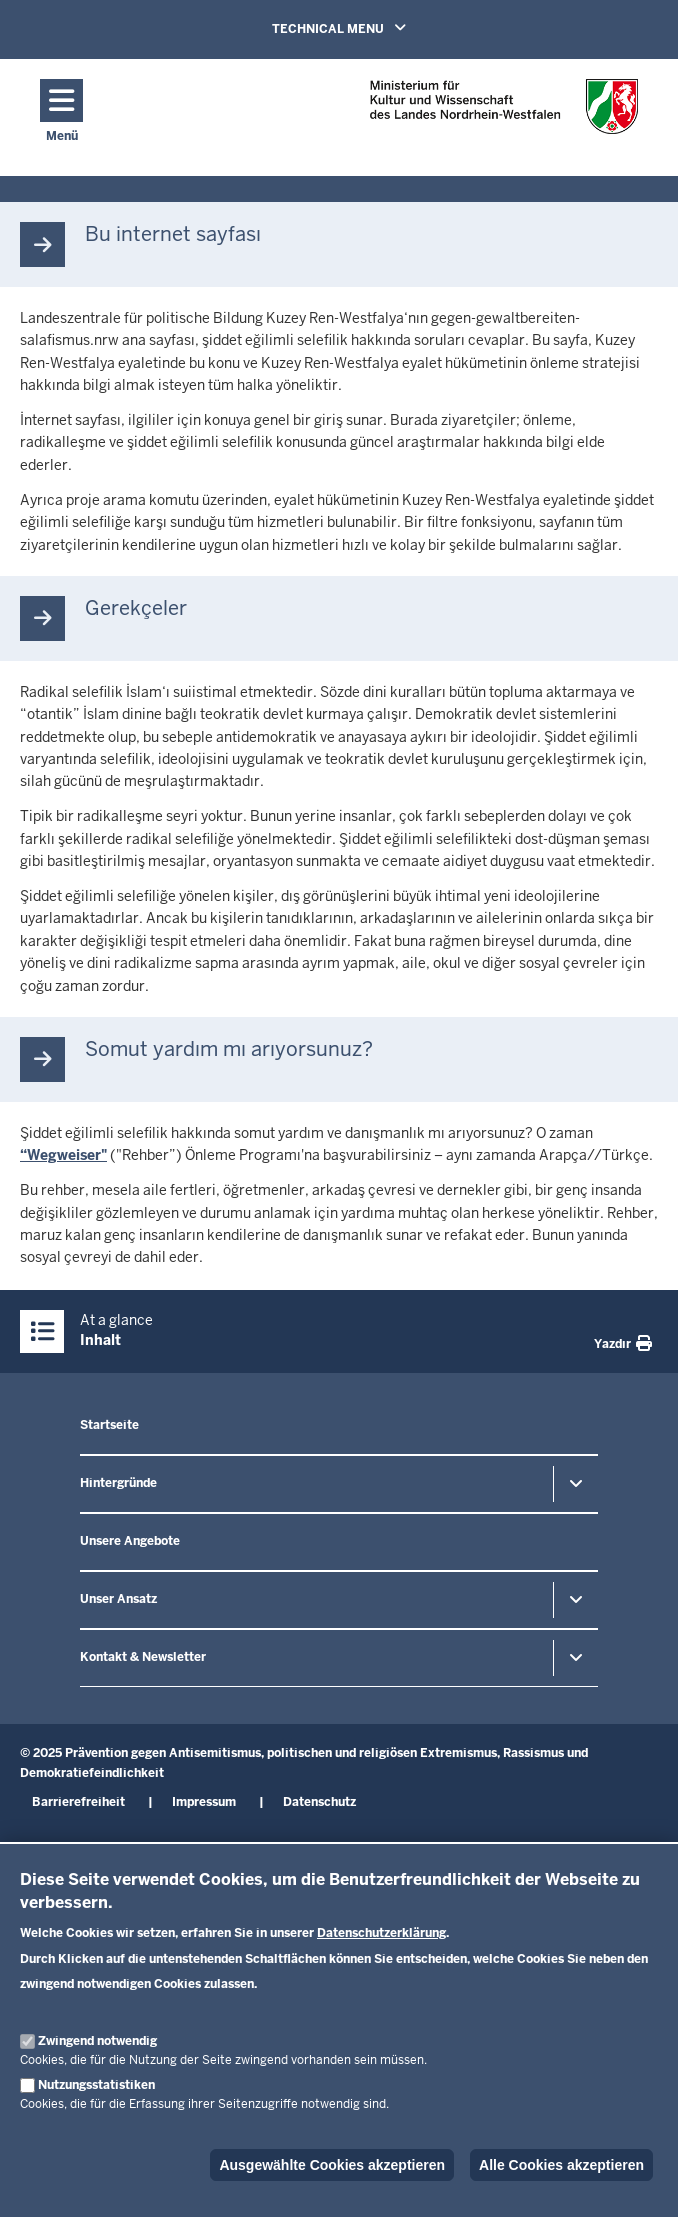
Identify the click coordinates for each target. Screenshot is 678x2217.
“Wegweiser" (63, 1155)
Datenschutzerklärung (381, 1933)
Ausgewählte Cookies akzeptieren (332, 2165)
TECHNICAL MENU (338, 28)
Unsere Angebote (130, 1541)
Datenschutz (319, 1802)
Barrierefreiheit (78, 1802)
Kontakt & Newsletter (143, 1657)
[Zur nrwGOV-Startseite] (504, 112)
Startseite (109, 1425)
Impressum (204, 1802)
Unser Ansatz (118, 1599)
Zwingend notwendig (97, 2041)
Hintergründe (118, 1483)
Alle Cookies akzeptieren (561, 2165)
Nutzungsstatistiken (96, 2085)
